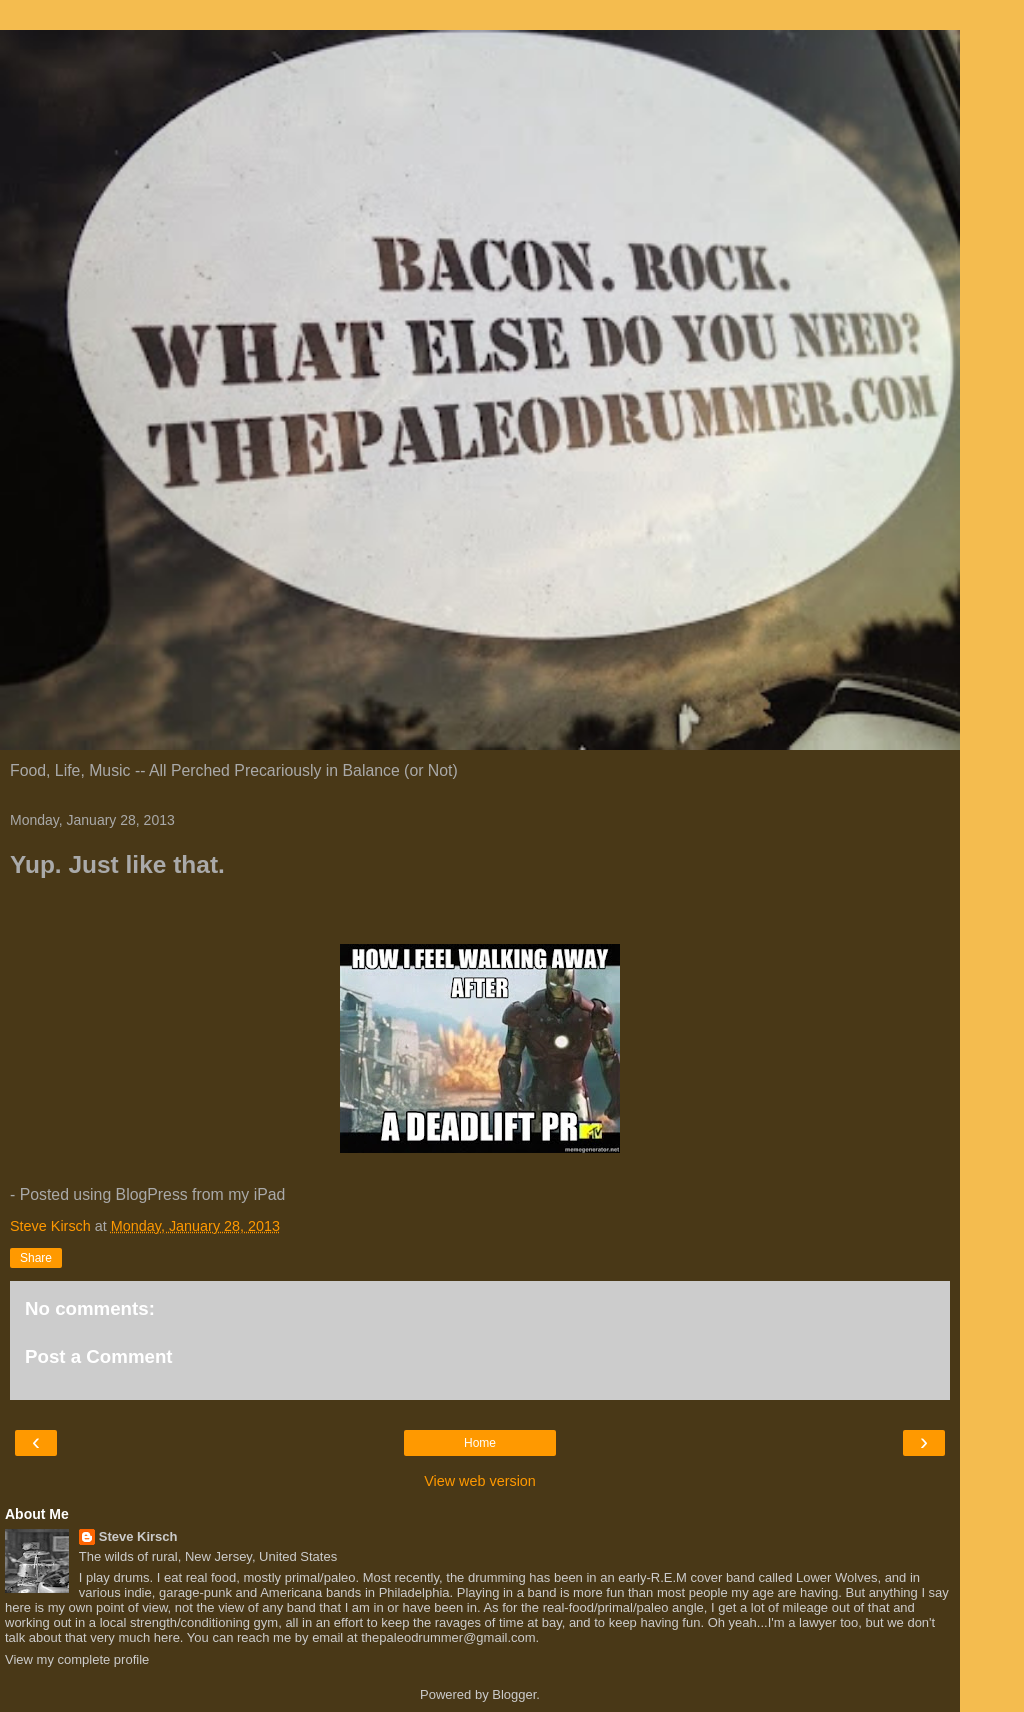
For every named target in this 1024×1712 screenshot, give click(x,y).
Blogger (514, 1694)
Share (36, 1258)
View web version (480, 1481)
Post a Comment (99, 1356)
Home (480, 1443)
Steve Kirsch (138, 1536)
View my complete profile (77, 1659)
